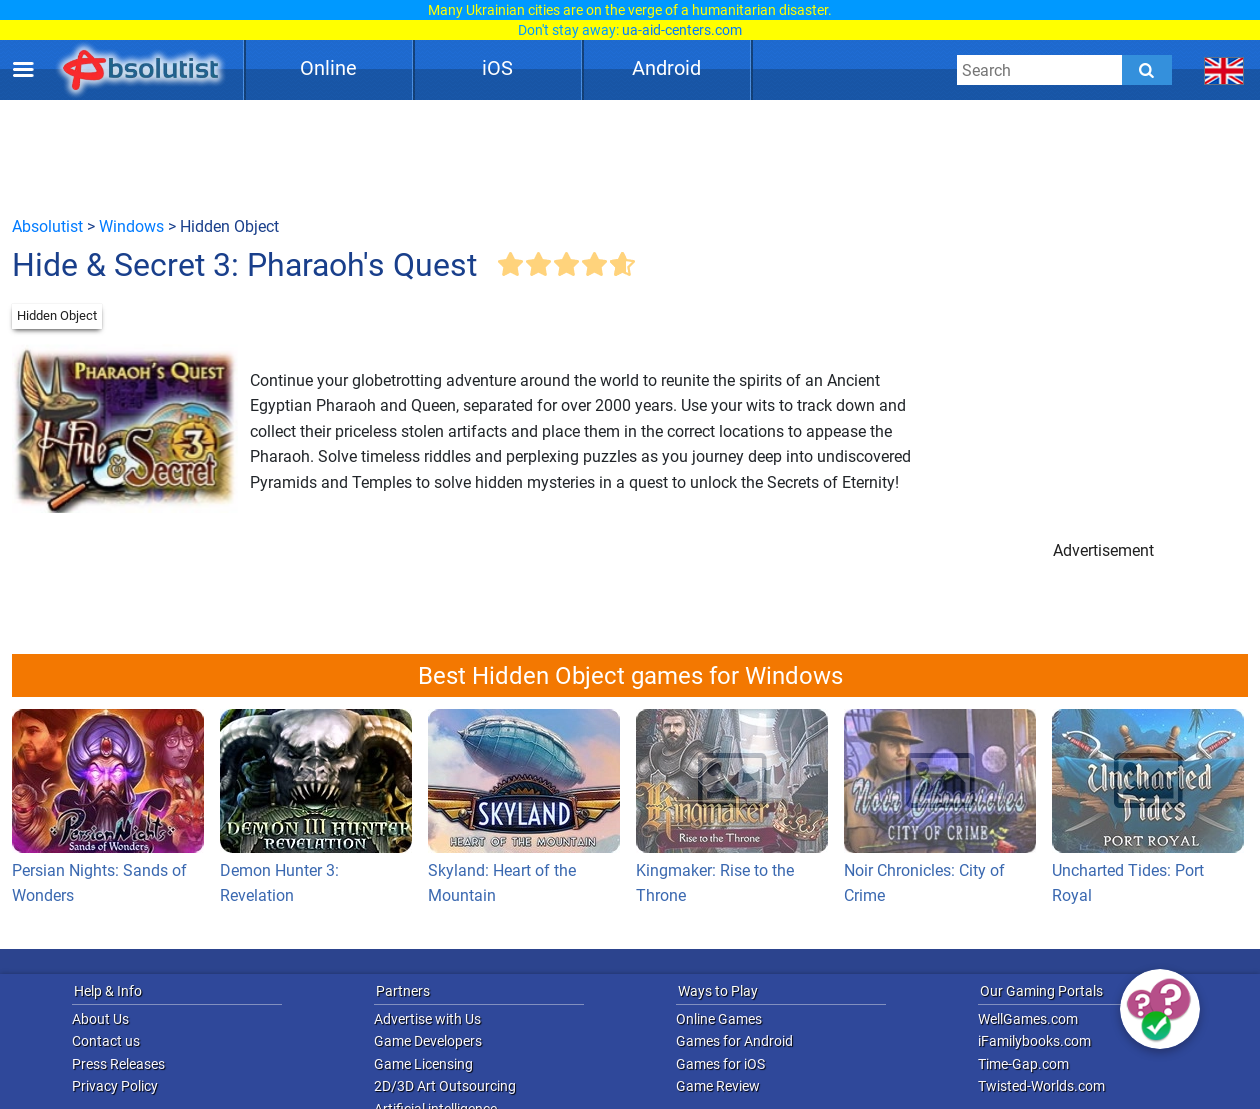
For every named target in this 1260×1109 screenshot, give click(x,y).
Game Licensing (423, 1064)
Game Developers (428, 1041)
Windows (131, 226)
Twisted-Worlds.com (1041, 1086)
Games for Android (734, 1041)
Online (328, 68)
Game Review (718, 1086)
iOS (497, 68)
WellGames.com (1028, 1019)
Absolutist (47, 226)
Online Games (719, 1019)
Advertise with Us (427, 1019)
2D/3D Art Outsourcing (445, 1086)
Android (666, 68)
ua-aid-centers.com (682, 30)
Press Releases (118, 1064)
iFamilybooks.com (1034, 1041)
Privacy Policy (115, 1086)
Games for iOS (720, 1064)
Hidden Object (57, 315)
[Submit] (1147, 70)
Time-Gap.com (1023, 1064)
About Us (100, 1019)
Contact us (106, 1041)
